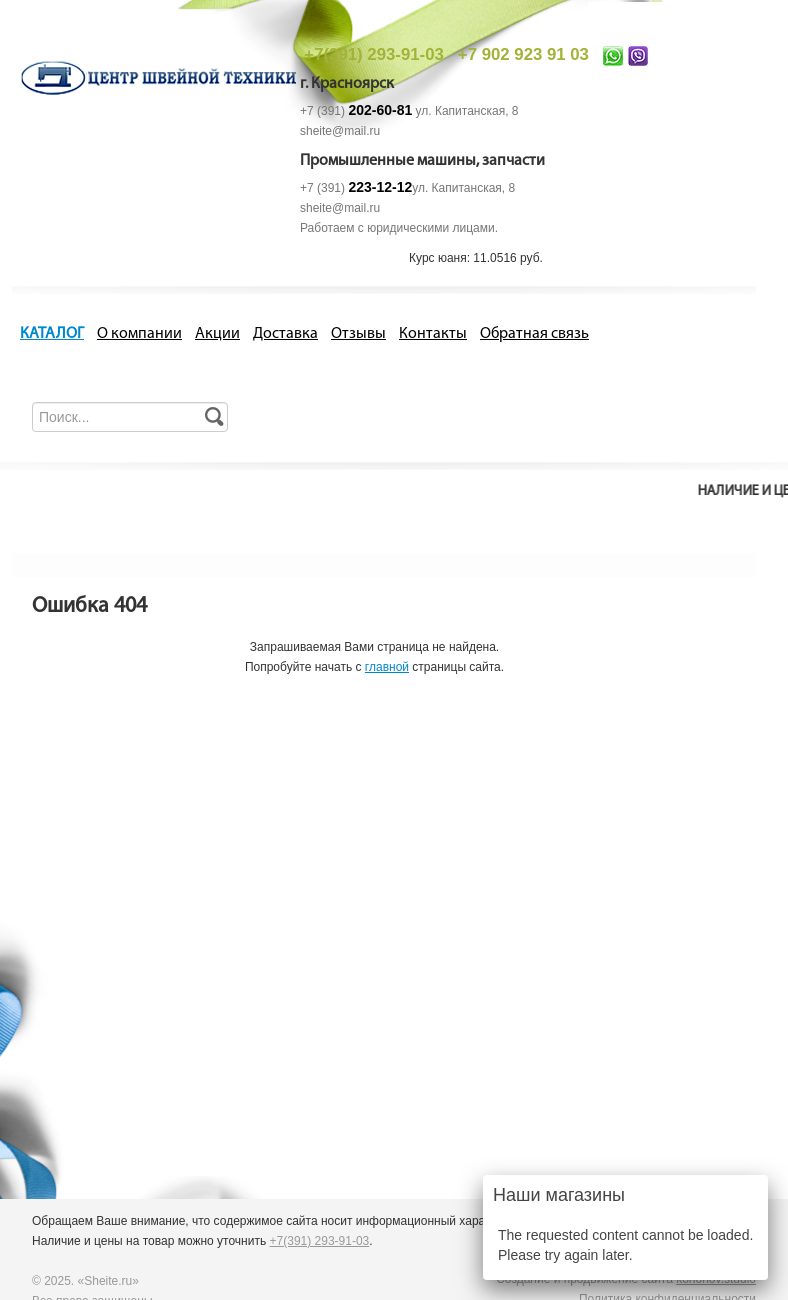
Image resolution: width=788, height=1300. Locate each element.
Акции (217, 334)
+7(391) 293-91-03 (373, 54)
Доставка (285, 334)
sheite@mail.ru (340, 131)
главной (387, 667)
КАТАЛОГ (52, 334)
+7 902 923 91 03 (523, 54)
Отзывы (358, 334)
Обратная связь (534, 334)
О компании (139, 334)
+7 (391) (356, 111)
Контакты (433, 334)
